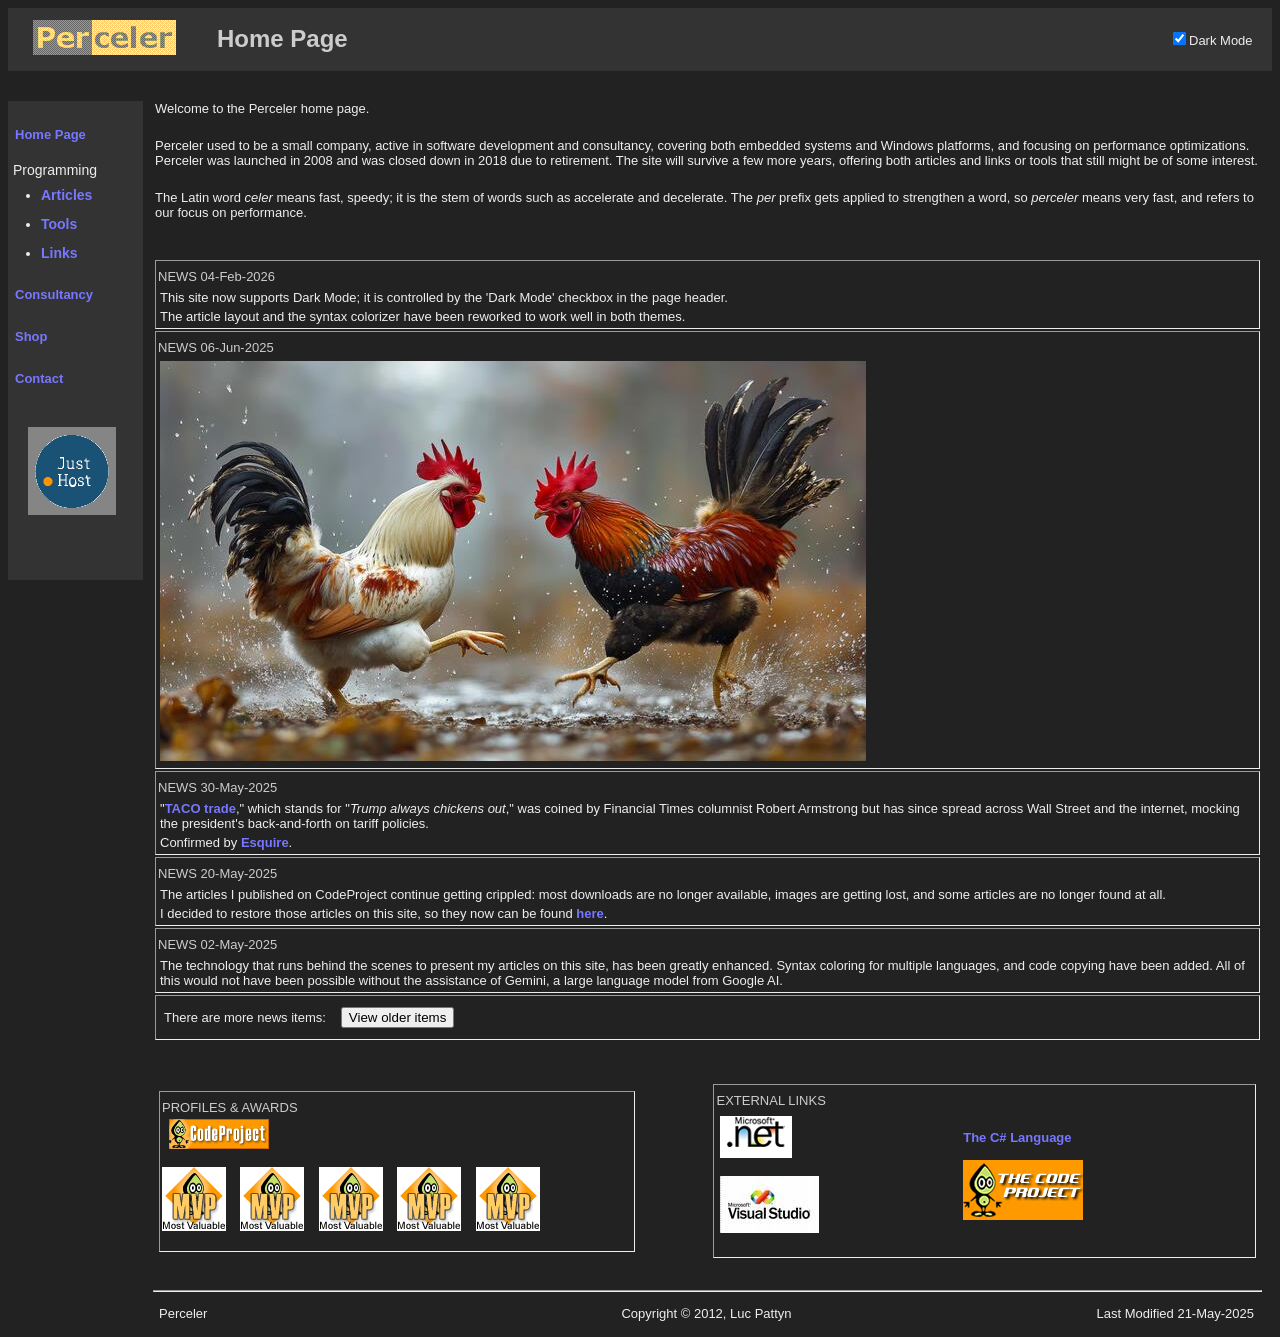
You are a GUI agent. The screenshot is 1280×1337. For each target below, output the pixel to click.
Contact (39, 378)
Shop (31, 336)
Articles (66, 195)
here (589, 913)
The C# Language (1017, 1137)
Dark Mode (1221, 40)
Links (59, 253)
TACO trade (200, 808)
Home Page (50, 134)
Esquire (265, 842)
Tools (59, 224)
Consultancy (54, 294)
